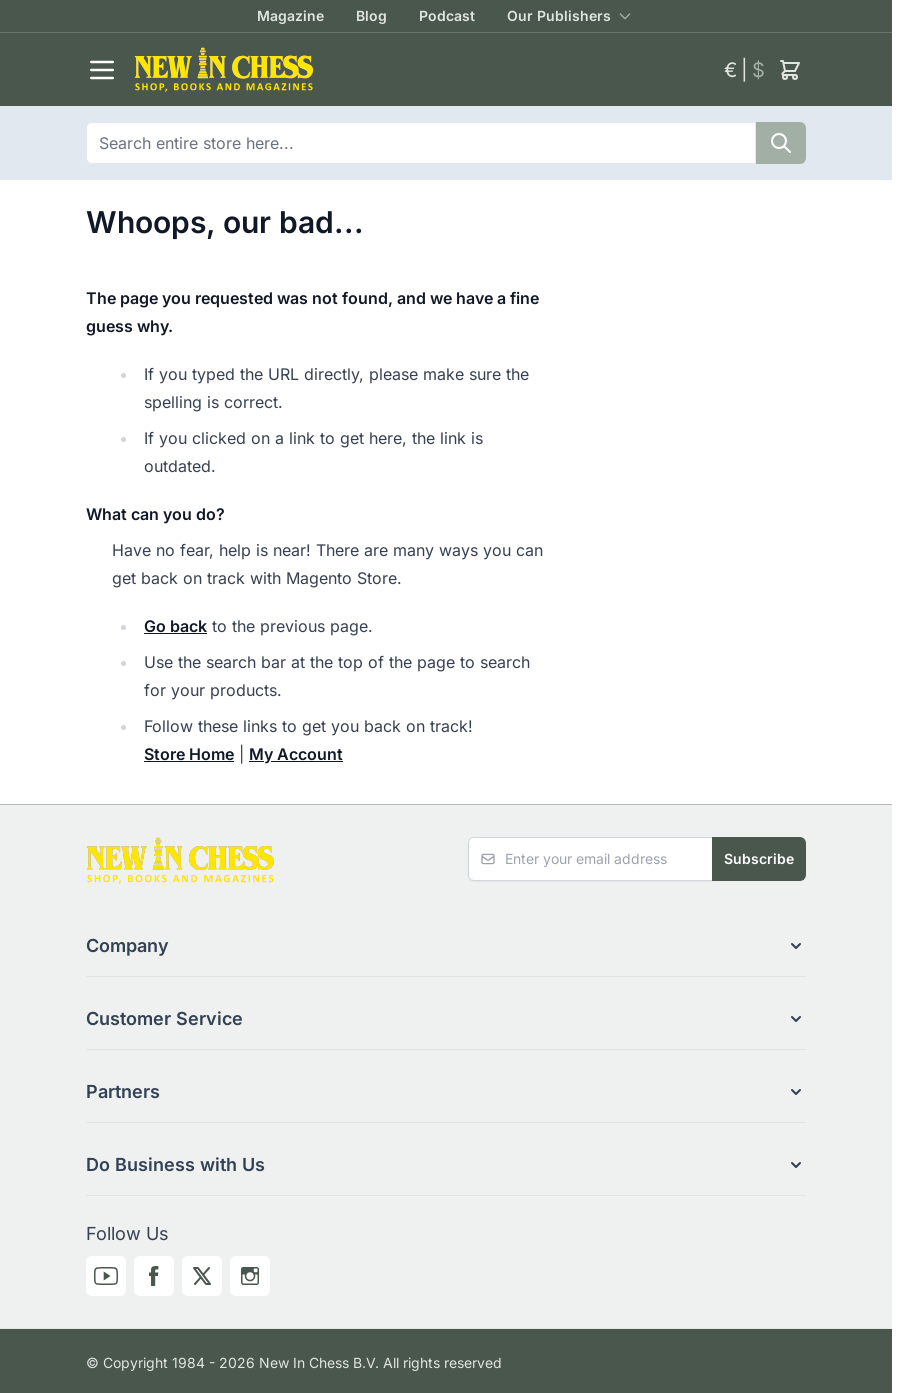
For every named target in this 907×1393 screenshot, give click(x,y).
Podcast (447, 15)
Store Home (189, 754)
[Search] (781, 143)
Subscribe (759, 858)
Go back (175, 626)
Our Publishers (559, 15)
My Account (296, 754)
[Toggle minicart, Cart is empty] (790, 70)
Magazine (290, 15)
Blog (371, 15)
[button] (446, 946)
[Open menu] (102, 70)
